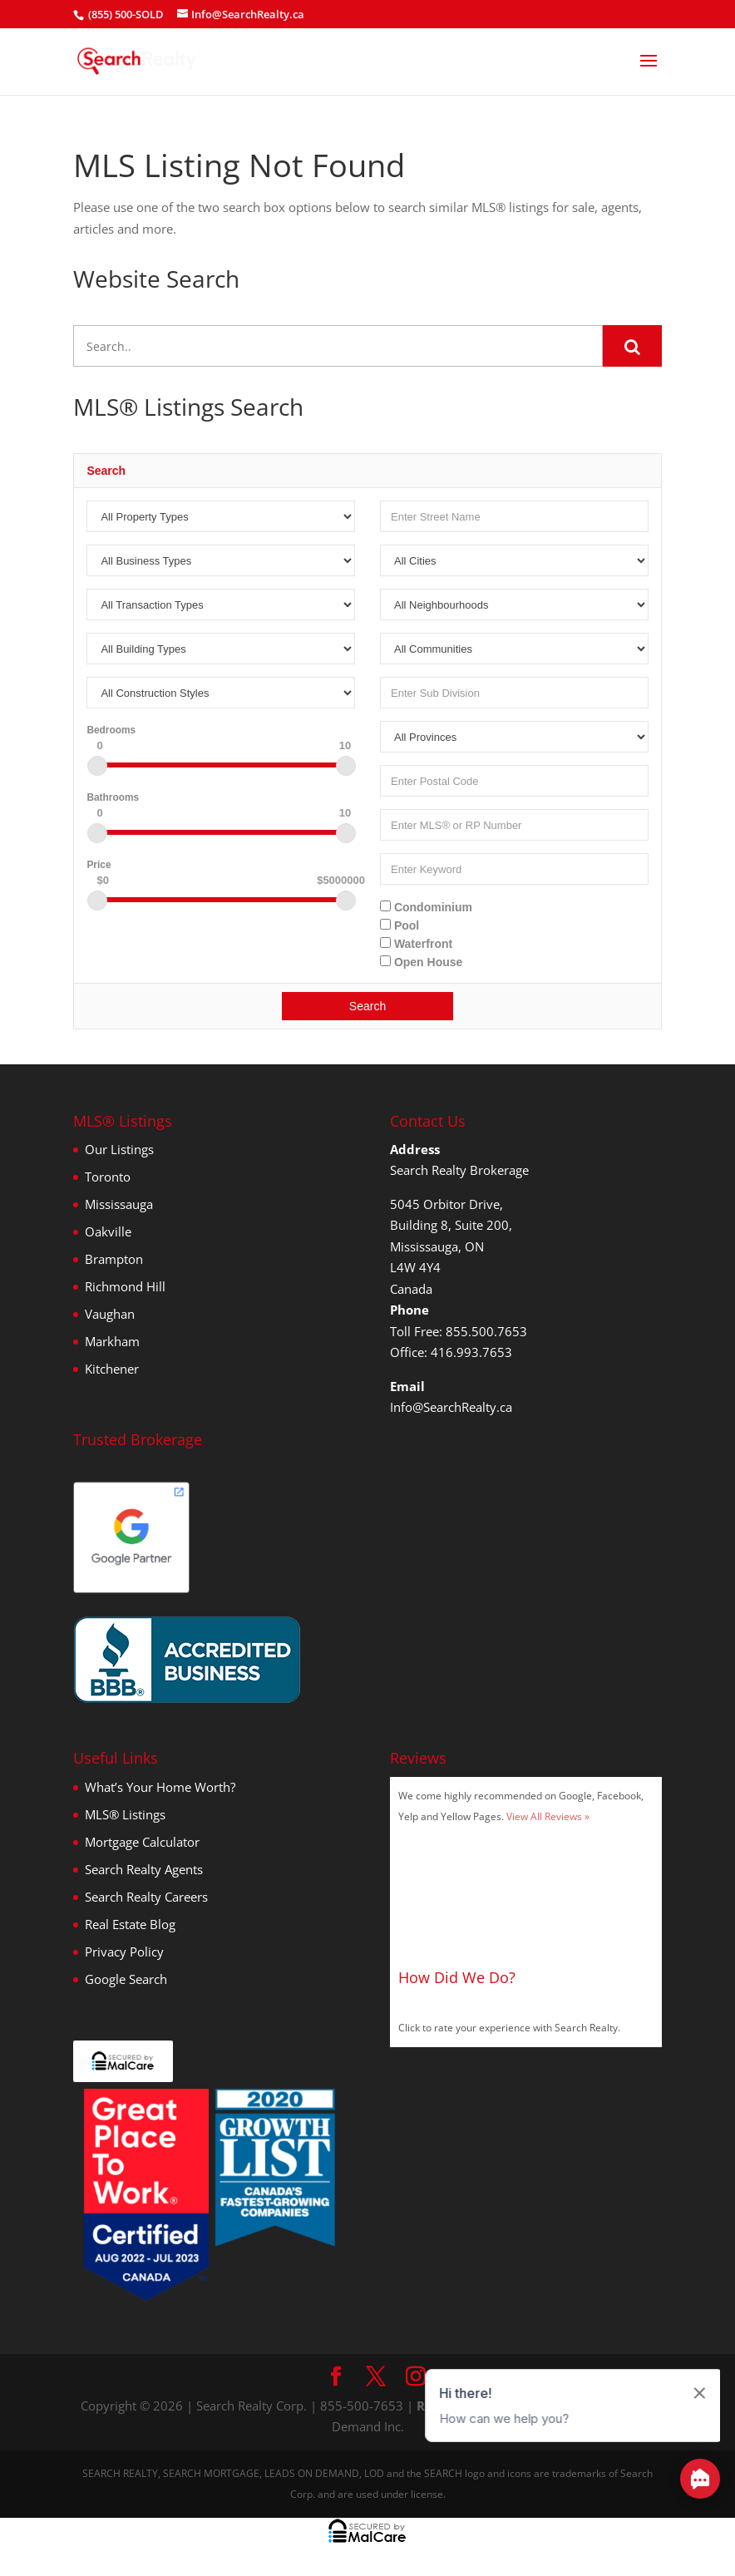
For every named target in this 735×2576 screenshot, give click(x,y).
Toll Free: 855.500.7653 (458, 1331)
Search (367, 1006)
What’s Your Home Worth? (160, 1787)
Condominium (426, 907)
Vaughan (110, 1313)
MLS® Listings (125, 1814)
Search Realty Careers (146, 1896)
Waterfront (416, 943)
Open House (421, 962)
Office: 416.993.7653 (451, 1352)
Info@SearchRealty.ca (451, 1407)
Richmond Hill (125, 1286)
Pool (399, 925)
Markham (112, 1341)
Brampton (114, 1259)
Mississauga (119, 1204)
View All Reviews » (547, 1816)
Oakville (108, 1231)
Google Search (126, 1979)
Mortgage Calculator (142, 1841)
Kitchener (112, 1368)
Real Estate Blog (130, 1924)
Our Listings (119, 1149)
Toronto (108, 1176)
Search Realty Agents (144, 1869)
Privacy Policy (124, 1951)
